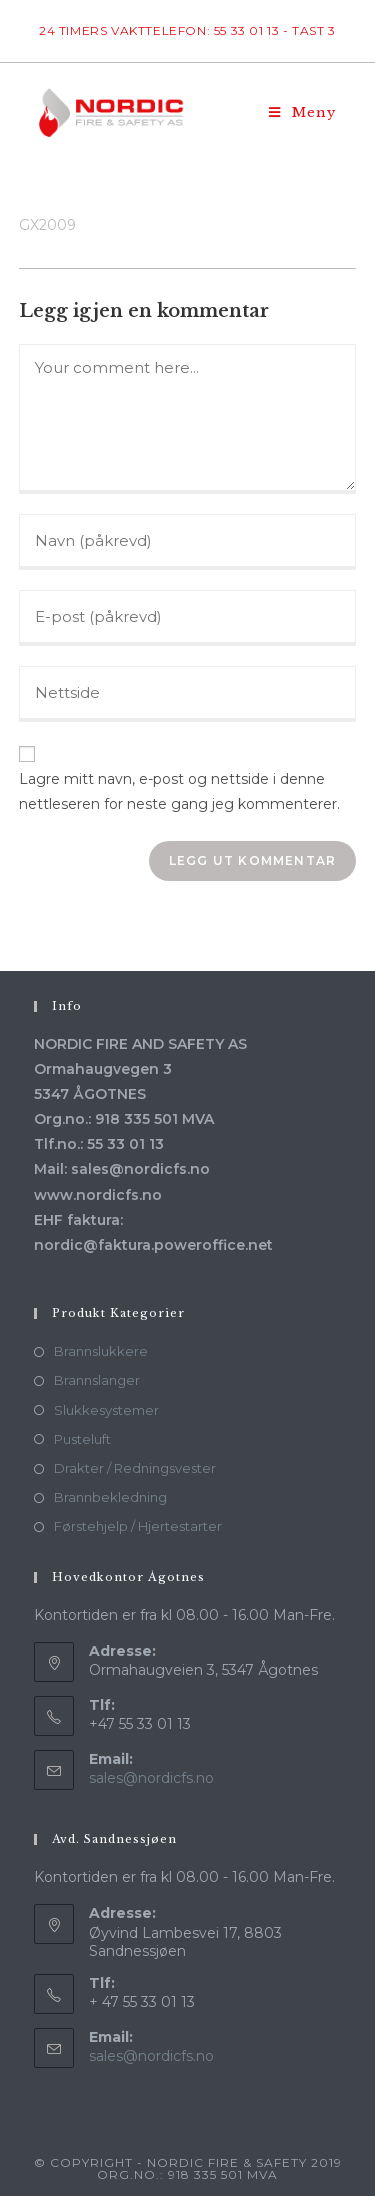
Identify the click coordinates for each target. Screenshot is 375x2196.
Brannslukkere (101, 1351)
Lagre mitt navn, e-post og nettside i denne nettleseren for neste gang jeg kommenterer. (179, 791)
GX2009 (47, 225)
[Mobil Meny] (302, 113)
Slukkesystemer (106, 1410)
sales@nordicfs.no (151, 1778)
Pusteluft (82, 1439)
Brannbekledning (110, 1497)
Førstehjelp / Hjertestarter (138, 1526)
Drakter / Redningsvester (135, 1468)
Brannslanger (97, 1380)
